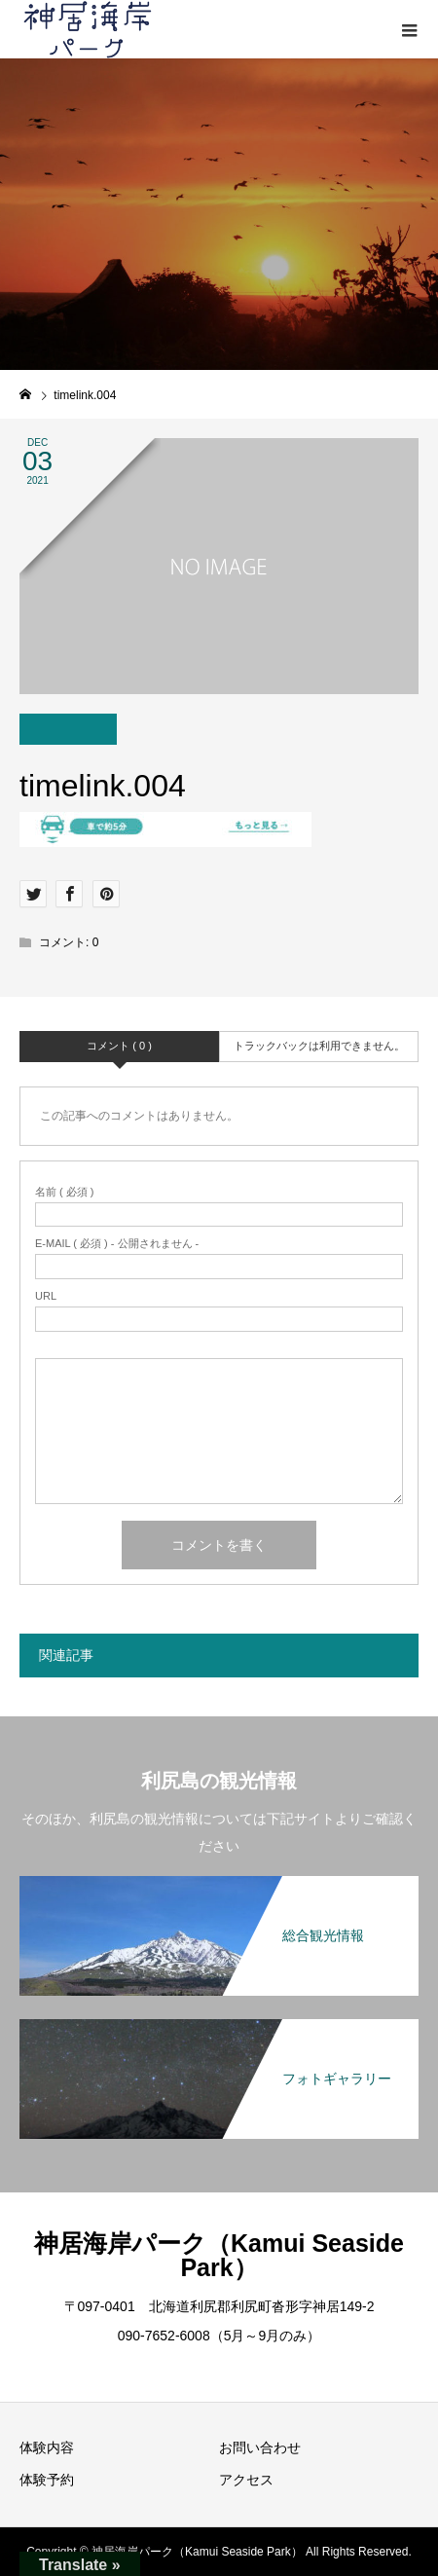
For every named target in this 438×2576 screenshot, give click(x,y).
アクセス (246, 2479)
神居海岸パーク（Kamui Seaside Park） (219, 2255)
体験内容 (46, 2447)
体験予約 (46, 2479)
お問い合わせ (260, 2447)
